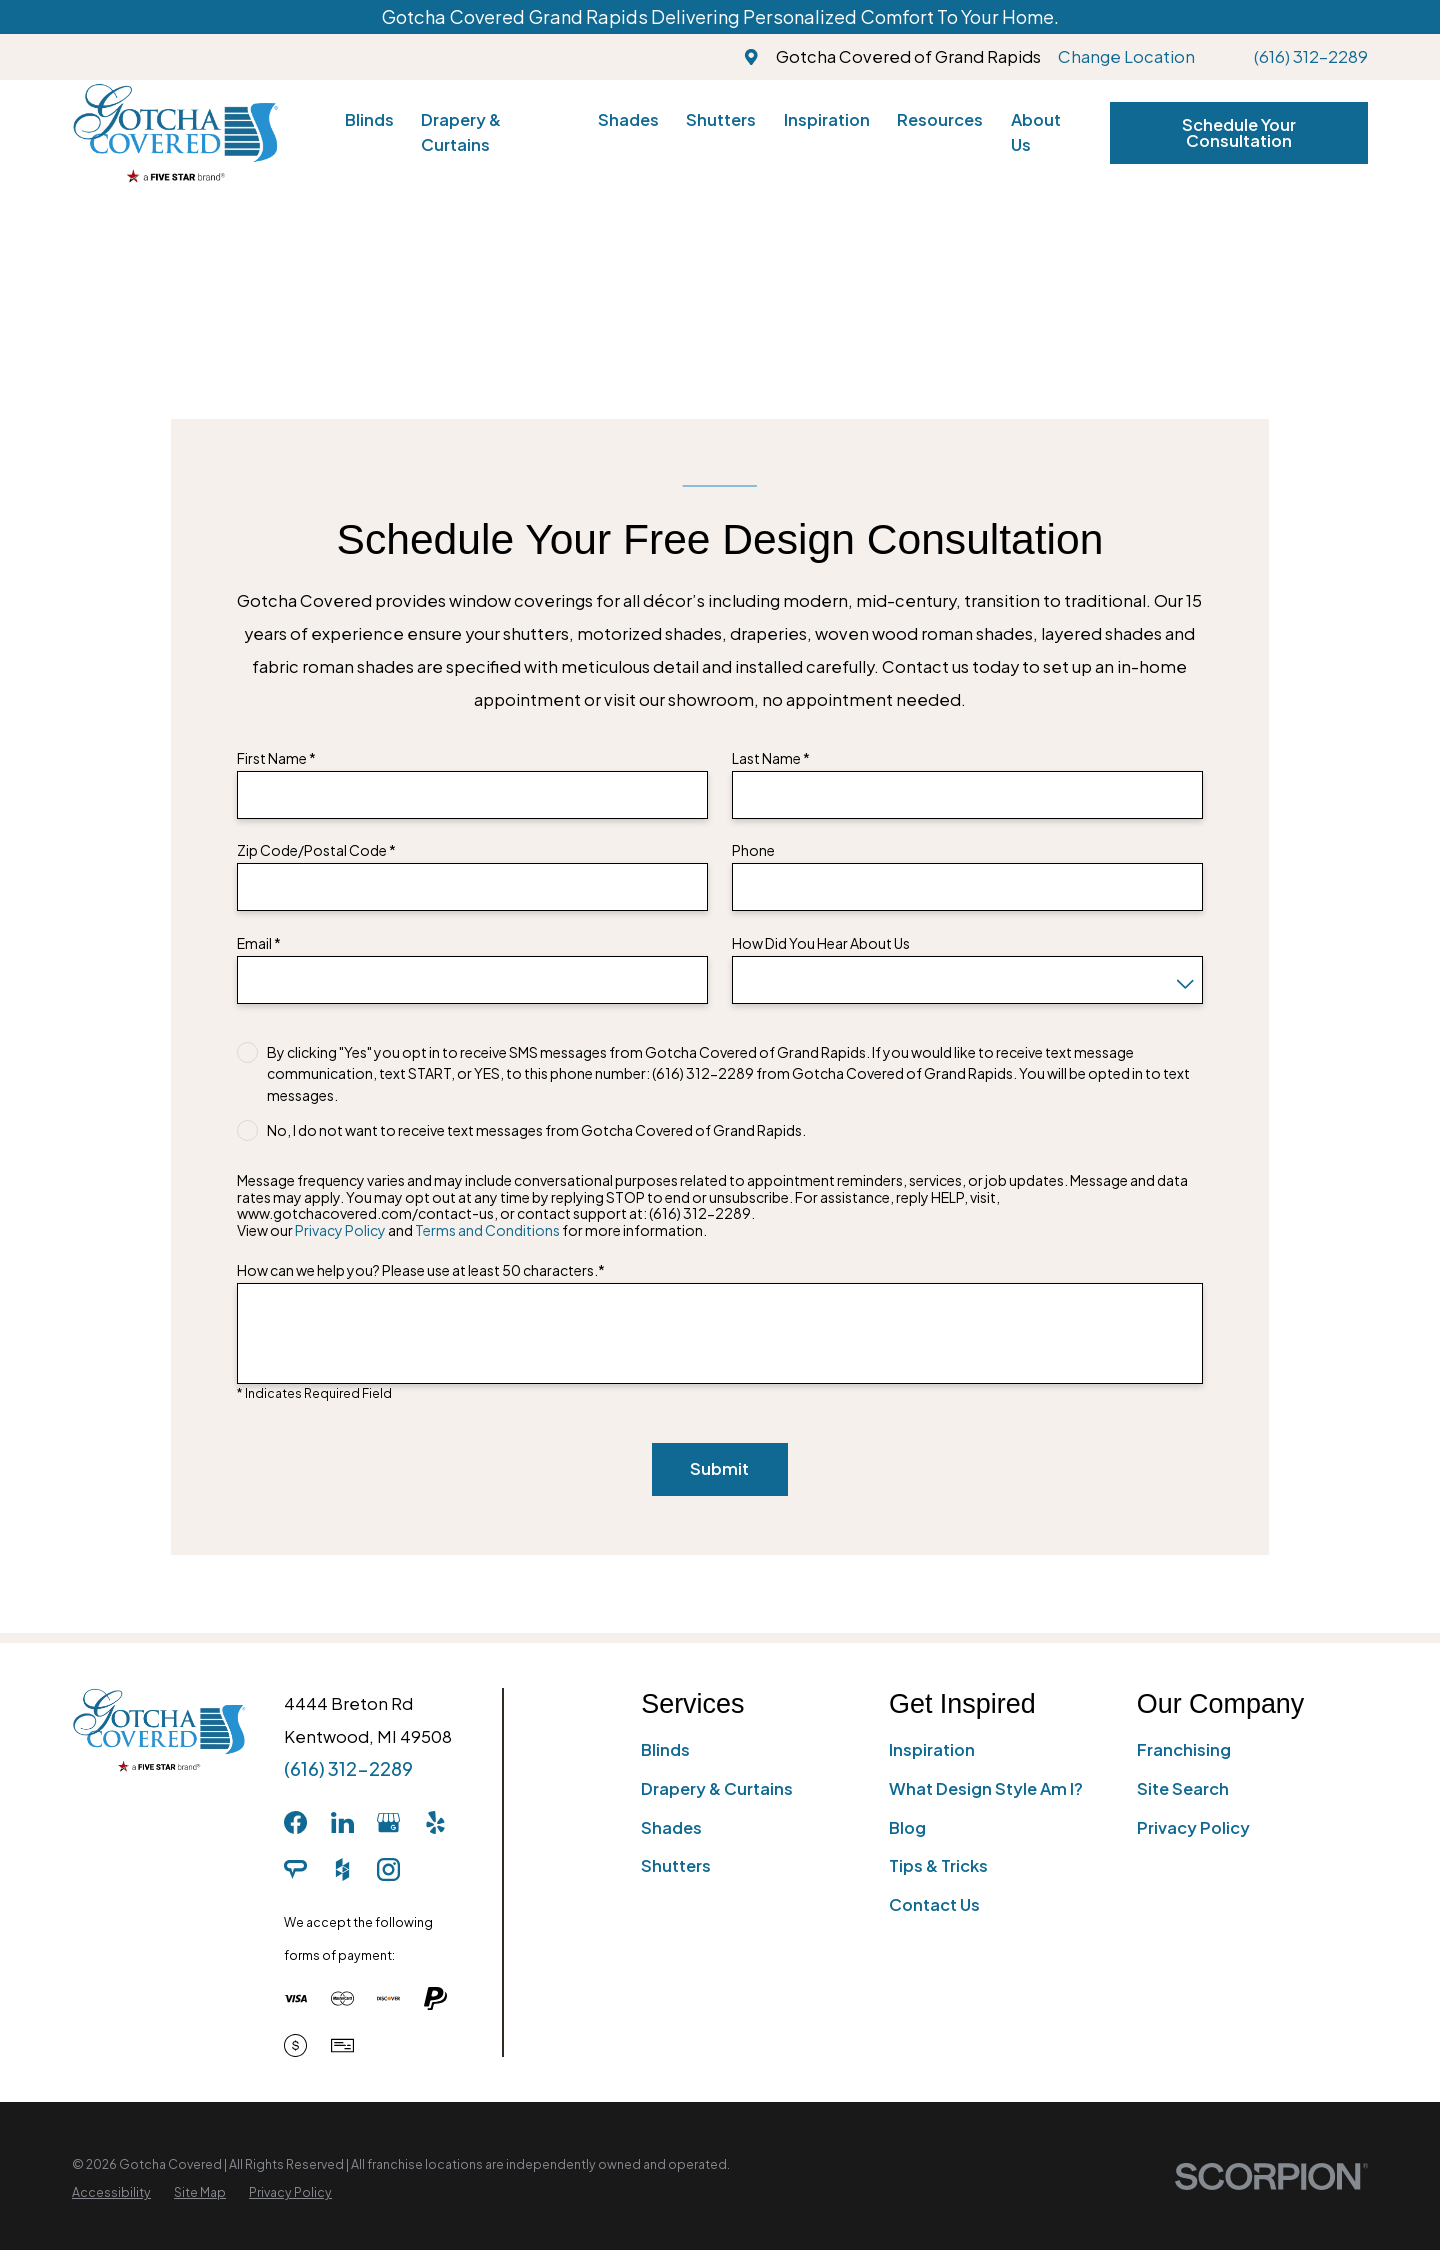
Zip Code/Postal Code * (316, 850)
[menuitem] (111, 2192)
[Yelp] (435, 1822)
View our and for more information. (472, 1230)
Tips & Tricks (938, 1865)
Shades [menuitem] (628, 119)
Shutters (676, 1865)
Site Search (1183, 1788)
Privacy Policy (340, 1230)
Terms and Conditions (487, 1230)
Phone (753, 850)
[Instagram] (388, 1869)
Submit (719, 1468)
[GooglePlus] (388, 1822)
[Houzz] (342, 1869)
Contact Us (934, 1904)
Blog (907, 1827)
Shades (671, 1827)
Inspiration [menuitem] (827, 119)
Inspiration (932, 1749)
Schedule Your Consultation (1239, 132)
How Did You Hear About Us (821, 943)
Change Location (1126, 56)
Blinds (665, 1749)
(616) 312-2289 (1311, 56)
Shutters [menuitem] (721, 119)
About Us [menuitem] (1036, 132)
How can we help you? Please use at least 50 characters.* (421, 1270)
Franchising (1184, 1749)
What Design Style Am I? (986, 1788)
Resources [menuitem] (940, 119)
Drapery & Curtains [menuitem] (461, 132)
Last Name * (771, 758)
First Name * (276, 758)
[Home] (175, 132)
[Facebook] (295, 1822)
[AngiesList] (295, 1869)
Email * (259, 943)
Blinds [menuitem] (369, 119)
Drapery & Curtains (717, 1788)
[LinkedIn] (342, 1822)
